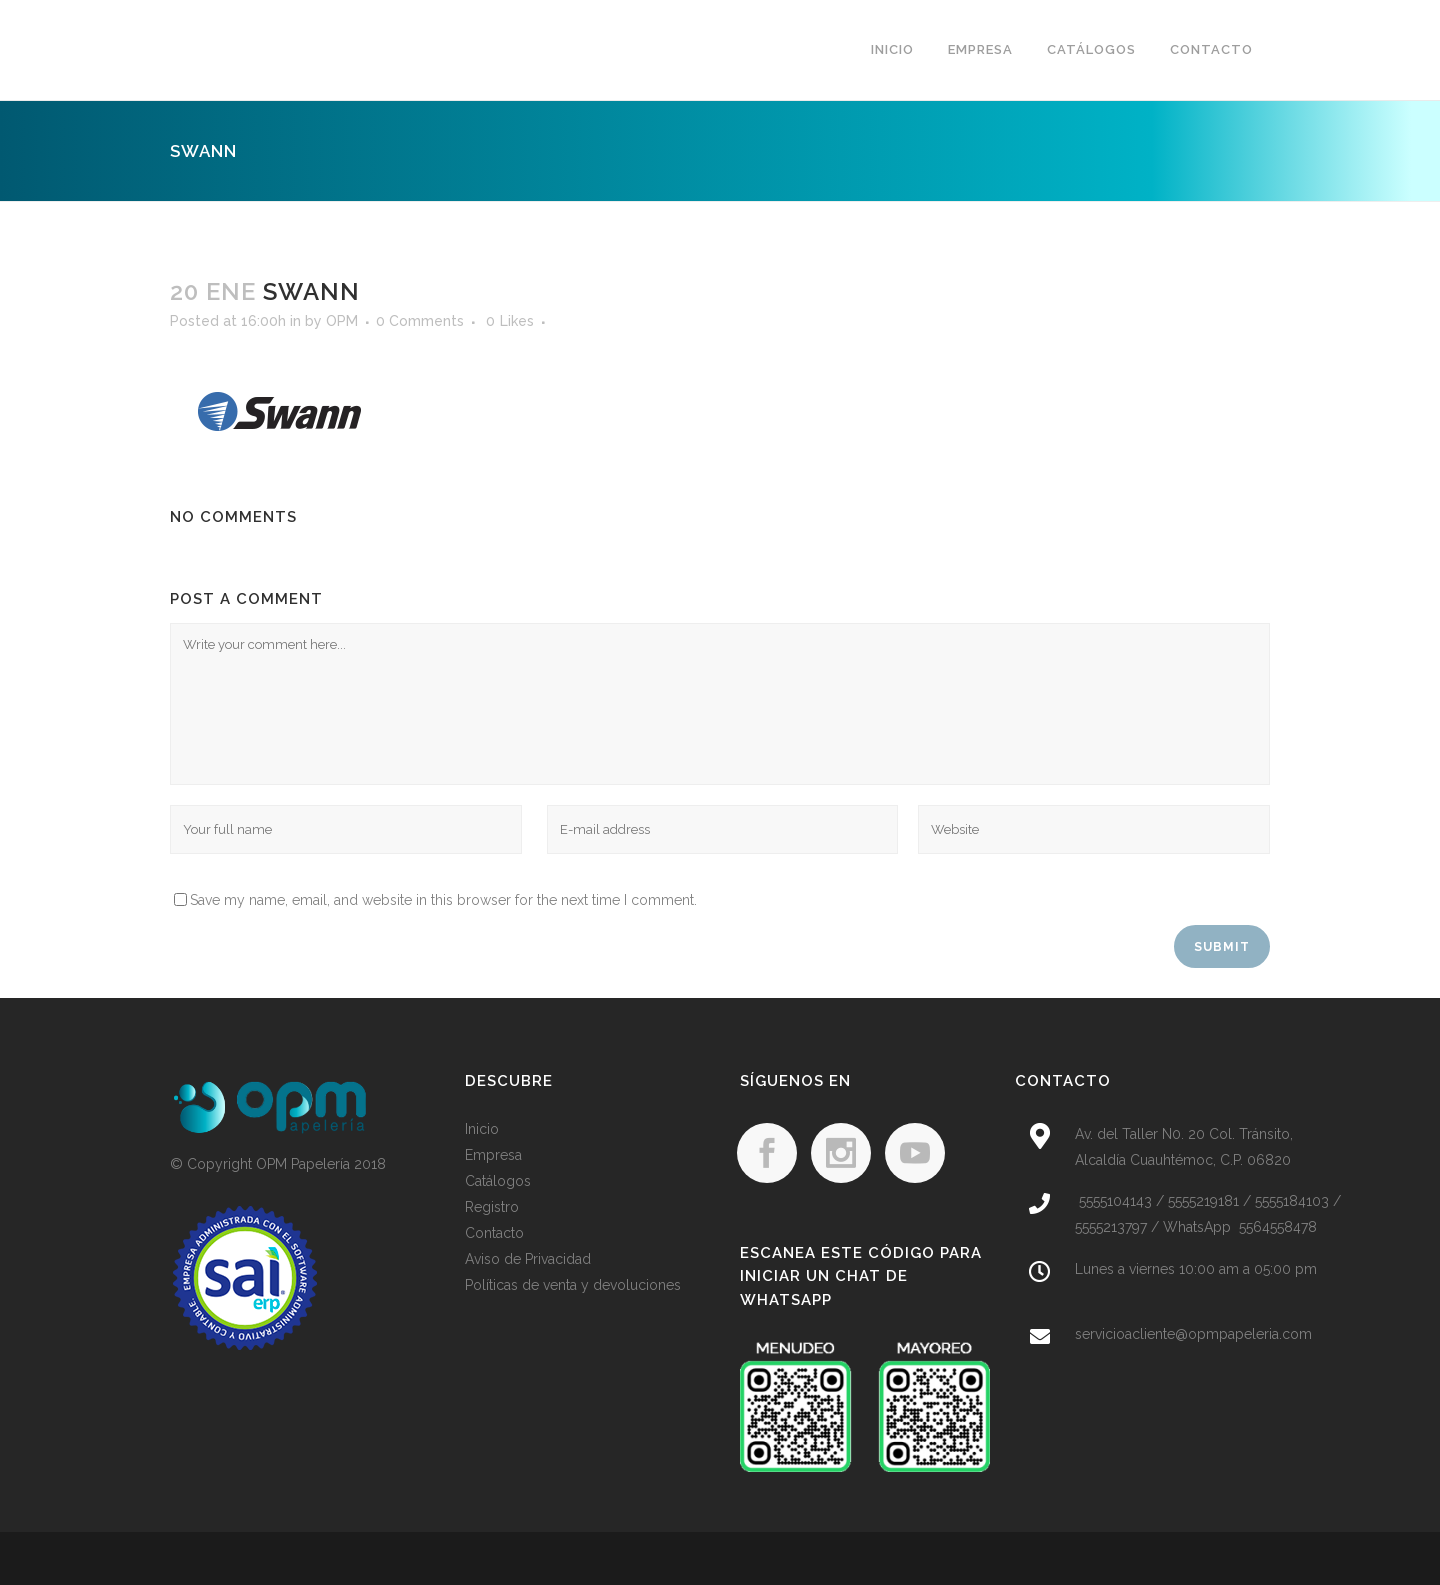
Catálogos (498, 1181)
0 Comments (420, 321)
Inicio (482, 1129)
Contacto (494, 1233)
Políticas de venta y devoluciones (573, 1285)
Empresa (493, 1155)
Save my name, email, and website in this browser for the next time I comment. (443, 900)
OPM (342, 321)
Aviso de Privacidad (528, 1259)
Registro (492, 1207)
